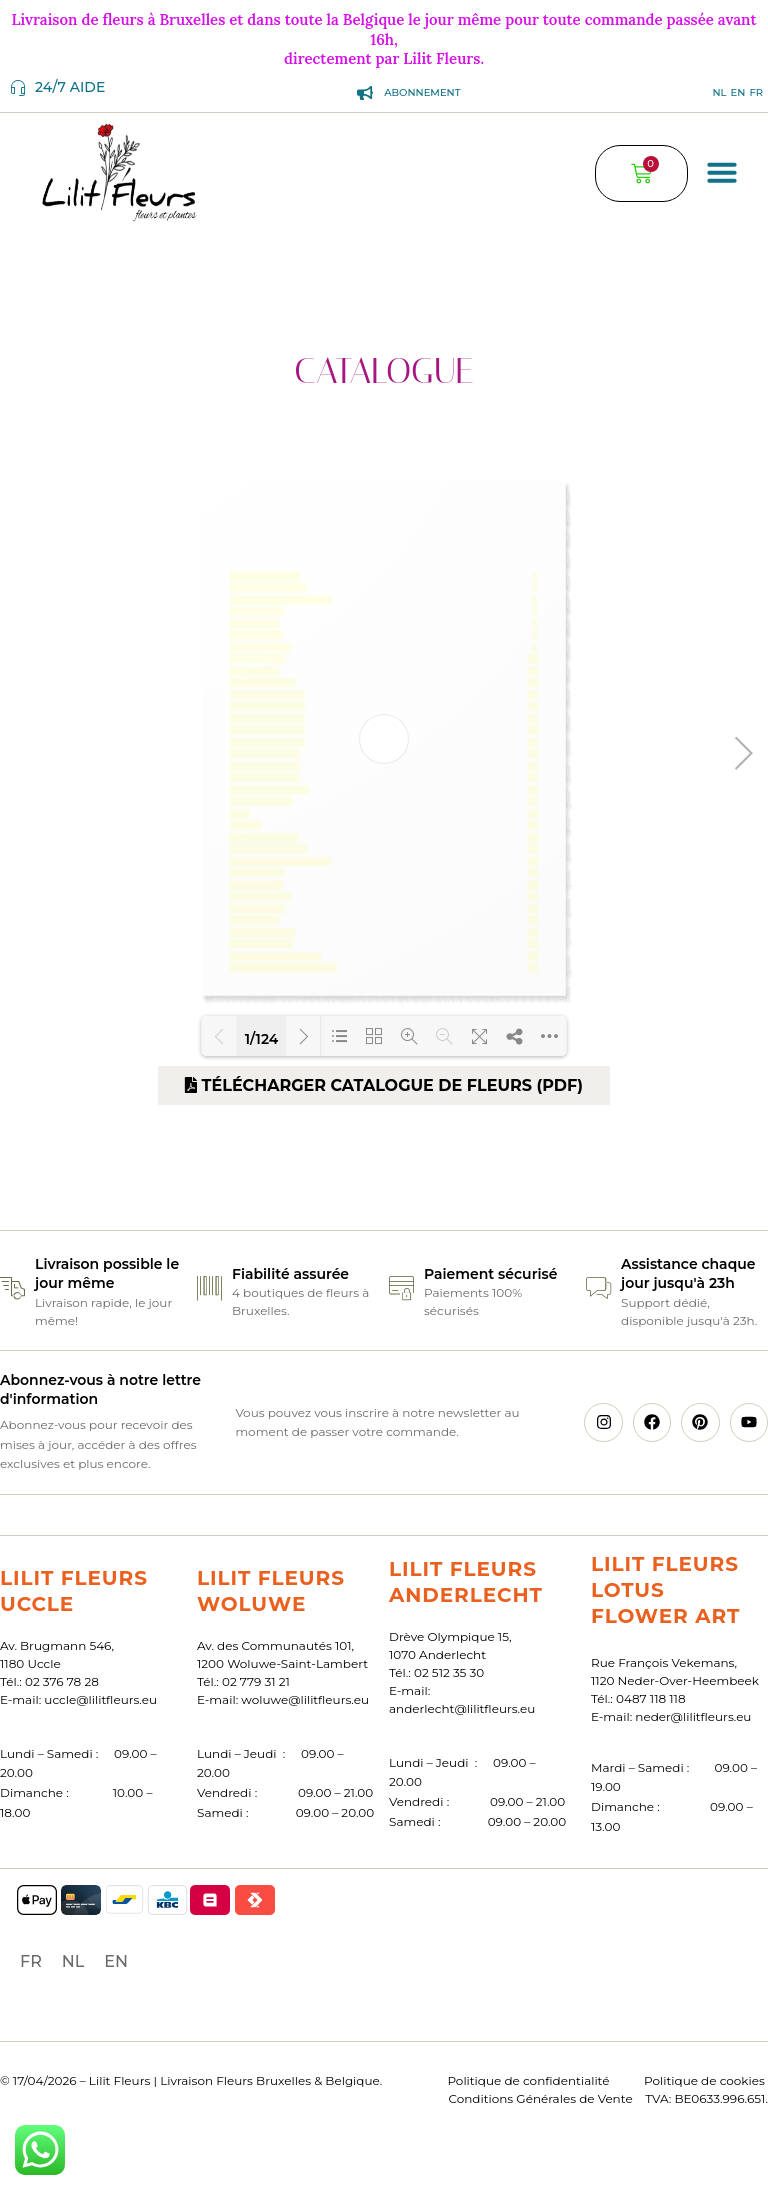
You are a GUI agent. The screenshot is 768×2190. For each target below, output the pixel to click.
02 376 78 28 (62, 1681)
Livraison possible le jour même (107, 1274)
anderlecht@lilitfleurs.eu (462, 1708)
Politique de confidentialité (528, 2080)
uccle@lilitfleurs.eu (100, 1699)
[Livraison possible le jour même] (12, 1288)
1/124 (262, 1038)
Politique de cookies (704, 2080)
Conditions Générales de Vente (541, 2098)
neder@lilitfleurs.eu (693, 1716)
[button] (722, 172)
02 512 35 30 (449, 1672)
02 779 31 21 (256, 1681)
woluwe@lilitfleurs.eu (305, 1699)
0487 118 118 (651, 1698)
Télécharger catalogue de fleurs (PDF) (384, 1085)
